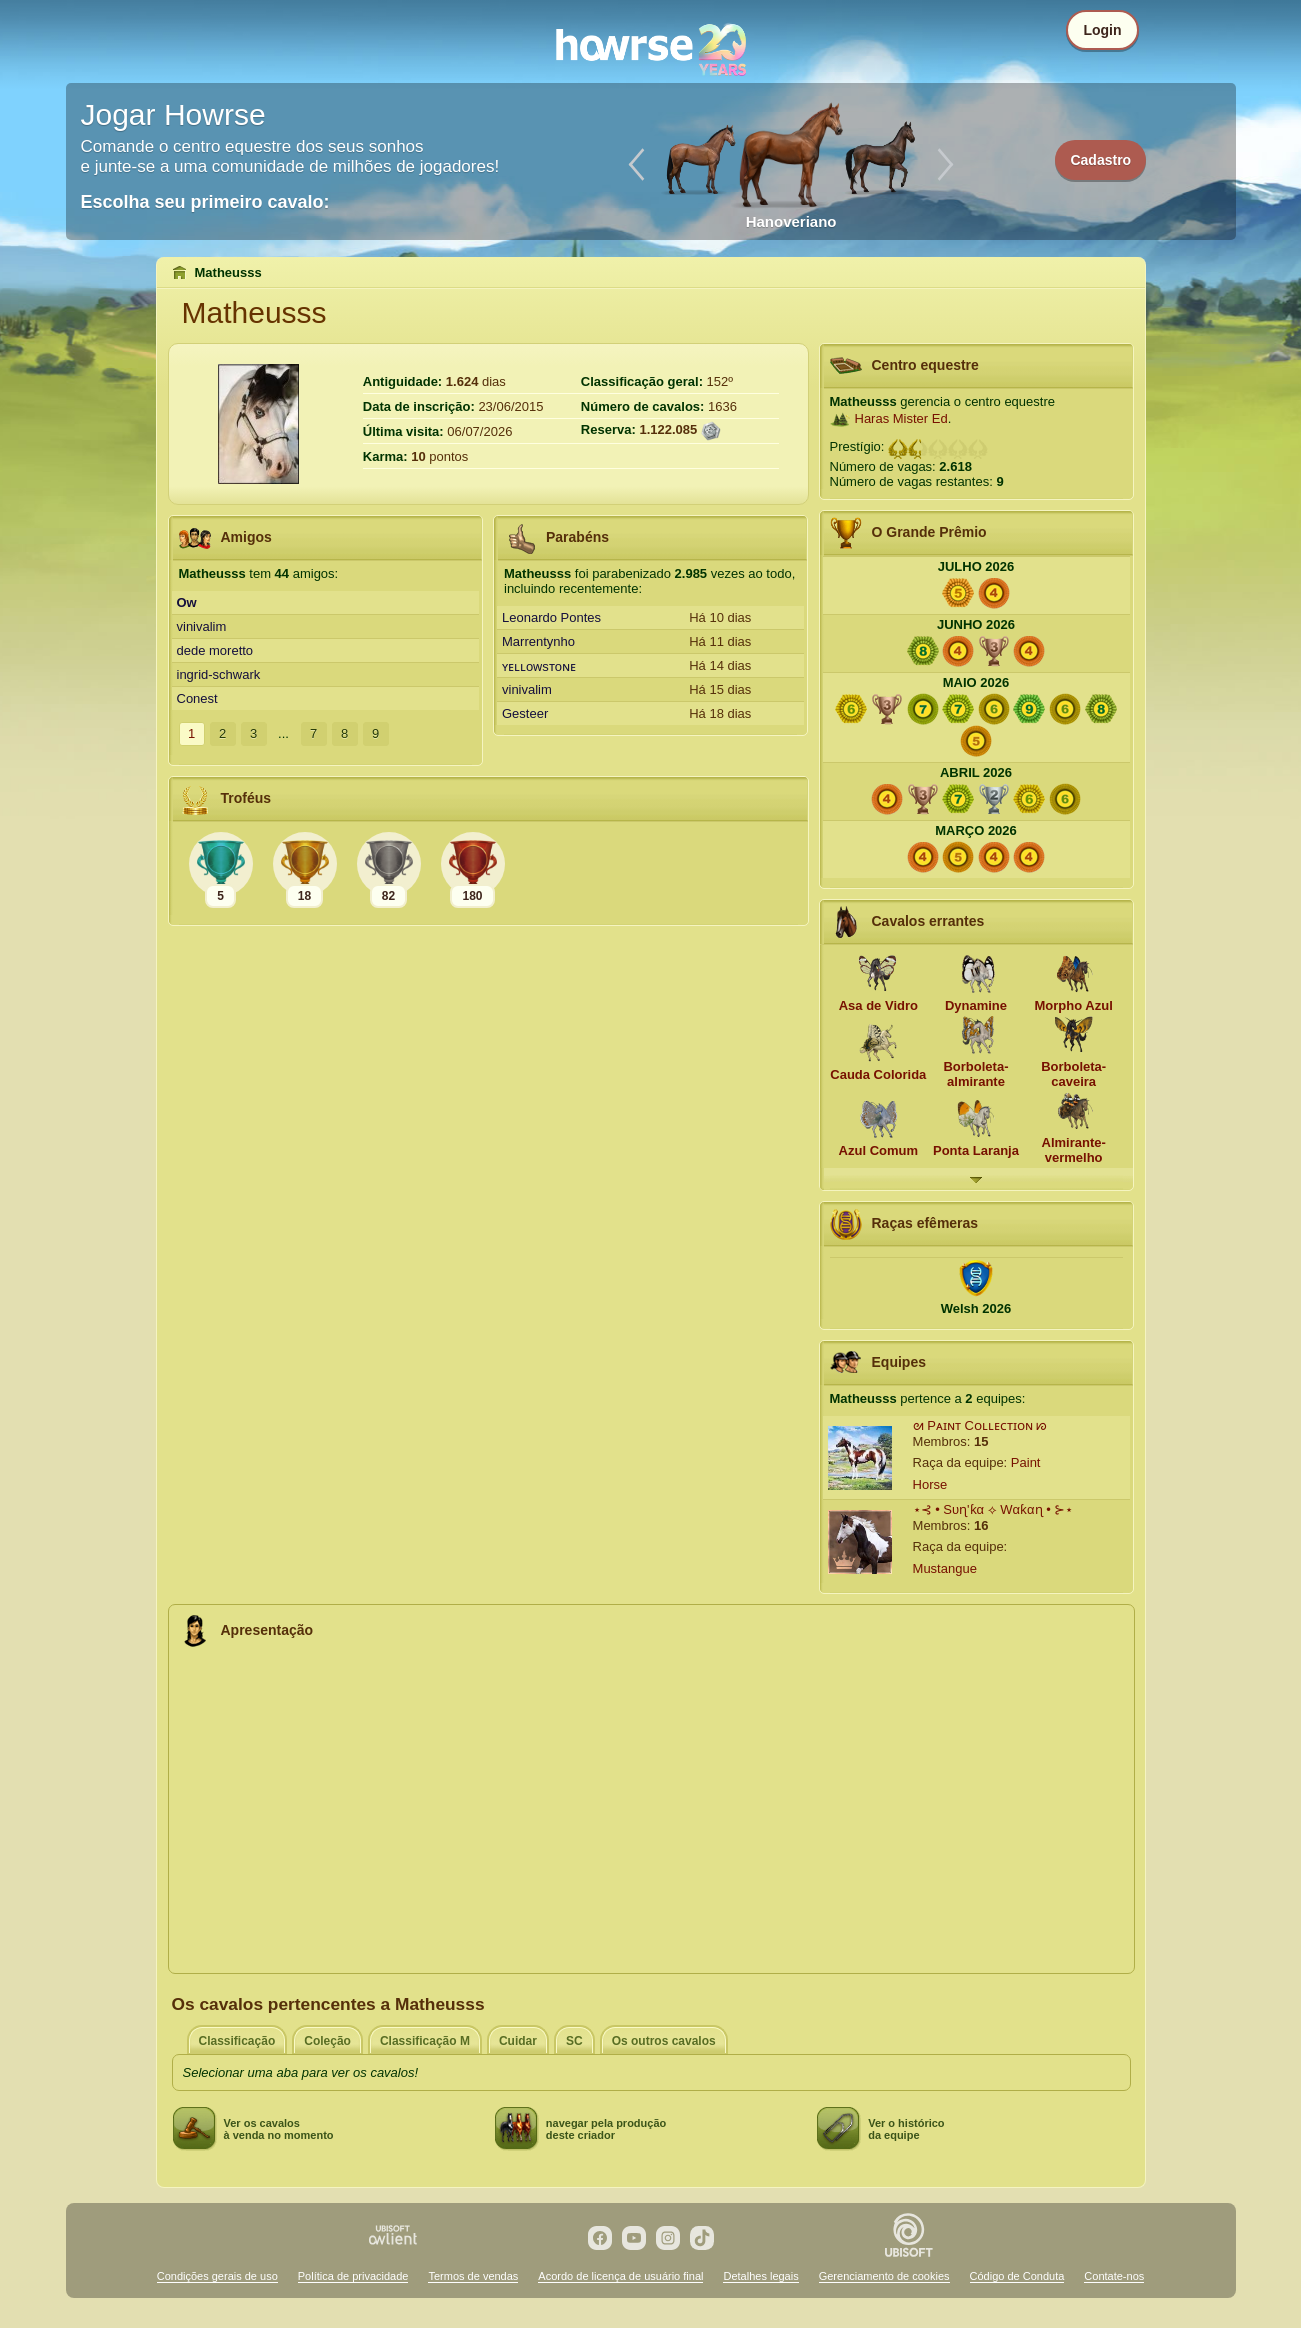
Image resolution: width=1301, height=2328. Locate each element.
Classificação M (425, 2041)
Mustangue (945, 1568)
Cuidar (518, 2041)
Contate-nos (1114, 2276)
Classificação (237, 2041)
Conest (197, 698)
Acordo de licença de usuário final (620, 2276)
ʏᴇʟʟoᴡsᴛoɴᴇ (539, 666)
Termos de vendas (473, 2276)
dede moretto (215, 650)
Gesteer (525, 713)
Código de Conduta (1017, 2276)
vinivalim (202, 626)
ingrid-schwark (219, 674)
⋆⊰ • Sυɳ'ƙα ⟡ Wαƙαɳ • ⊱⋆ (993, 1509)
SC (574, 2041)
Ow (187, 602)
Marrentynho (538, 641)
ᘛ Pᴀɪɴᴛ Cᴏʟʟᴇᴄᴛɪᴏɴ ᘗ (980, 1425)
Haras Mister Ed (901, 418)
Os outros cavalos (664, 2041)
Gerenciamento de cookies (884, 2276)
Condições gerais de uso (217, 2276)
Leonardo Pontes (551, 617)
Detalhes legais (760, 2276)
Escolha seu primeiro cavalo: (205, 202)
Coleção (327, 2041)
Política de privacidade (353, 2276)
